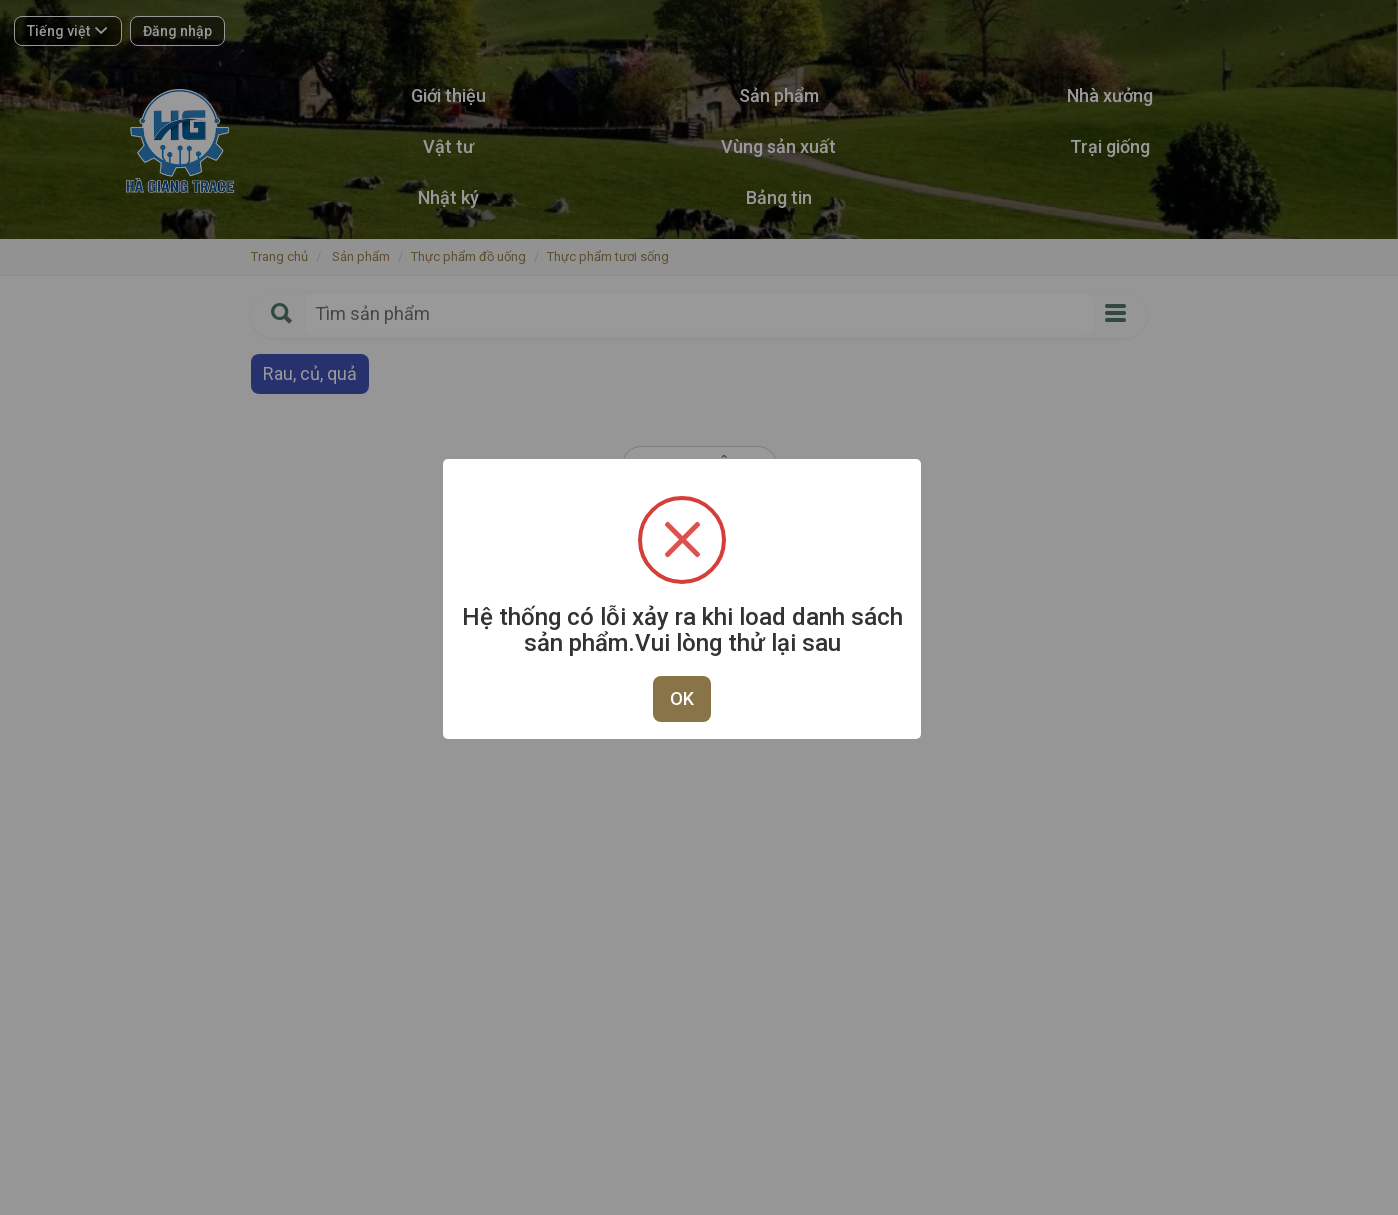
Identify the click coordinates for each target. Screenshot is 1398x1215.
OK (682, 698)
